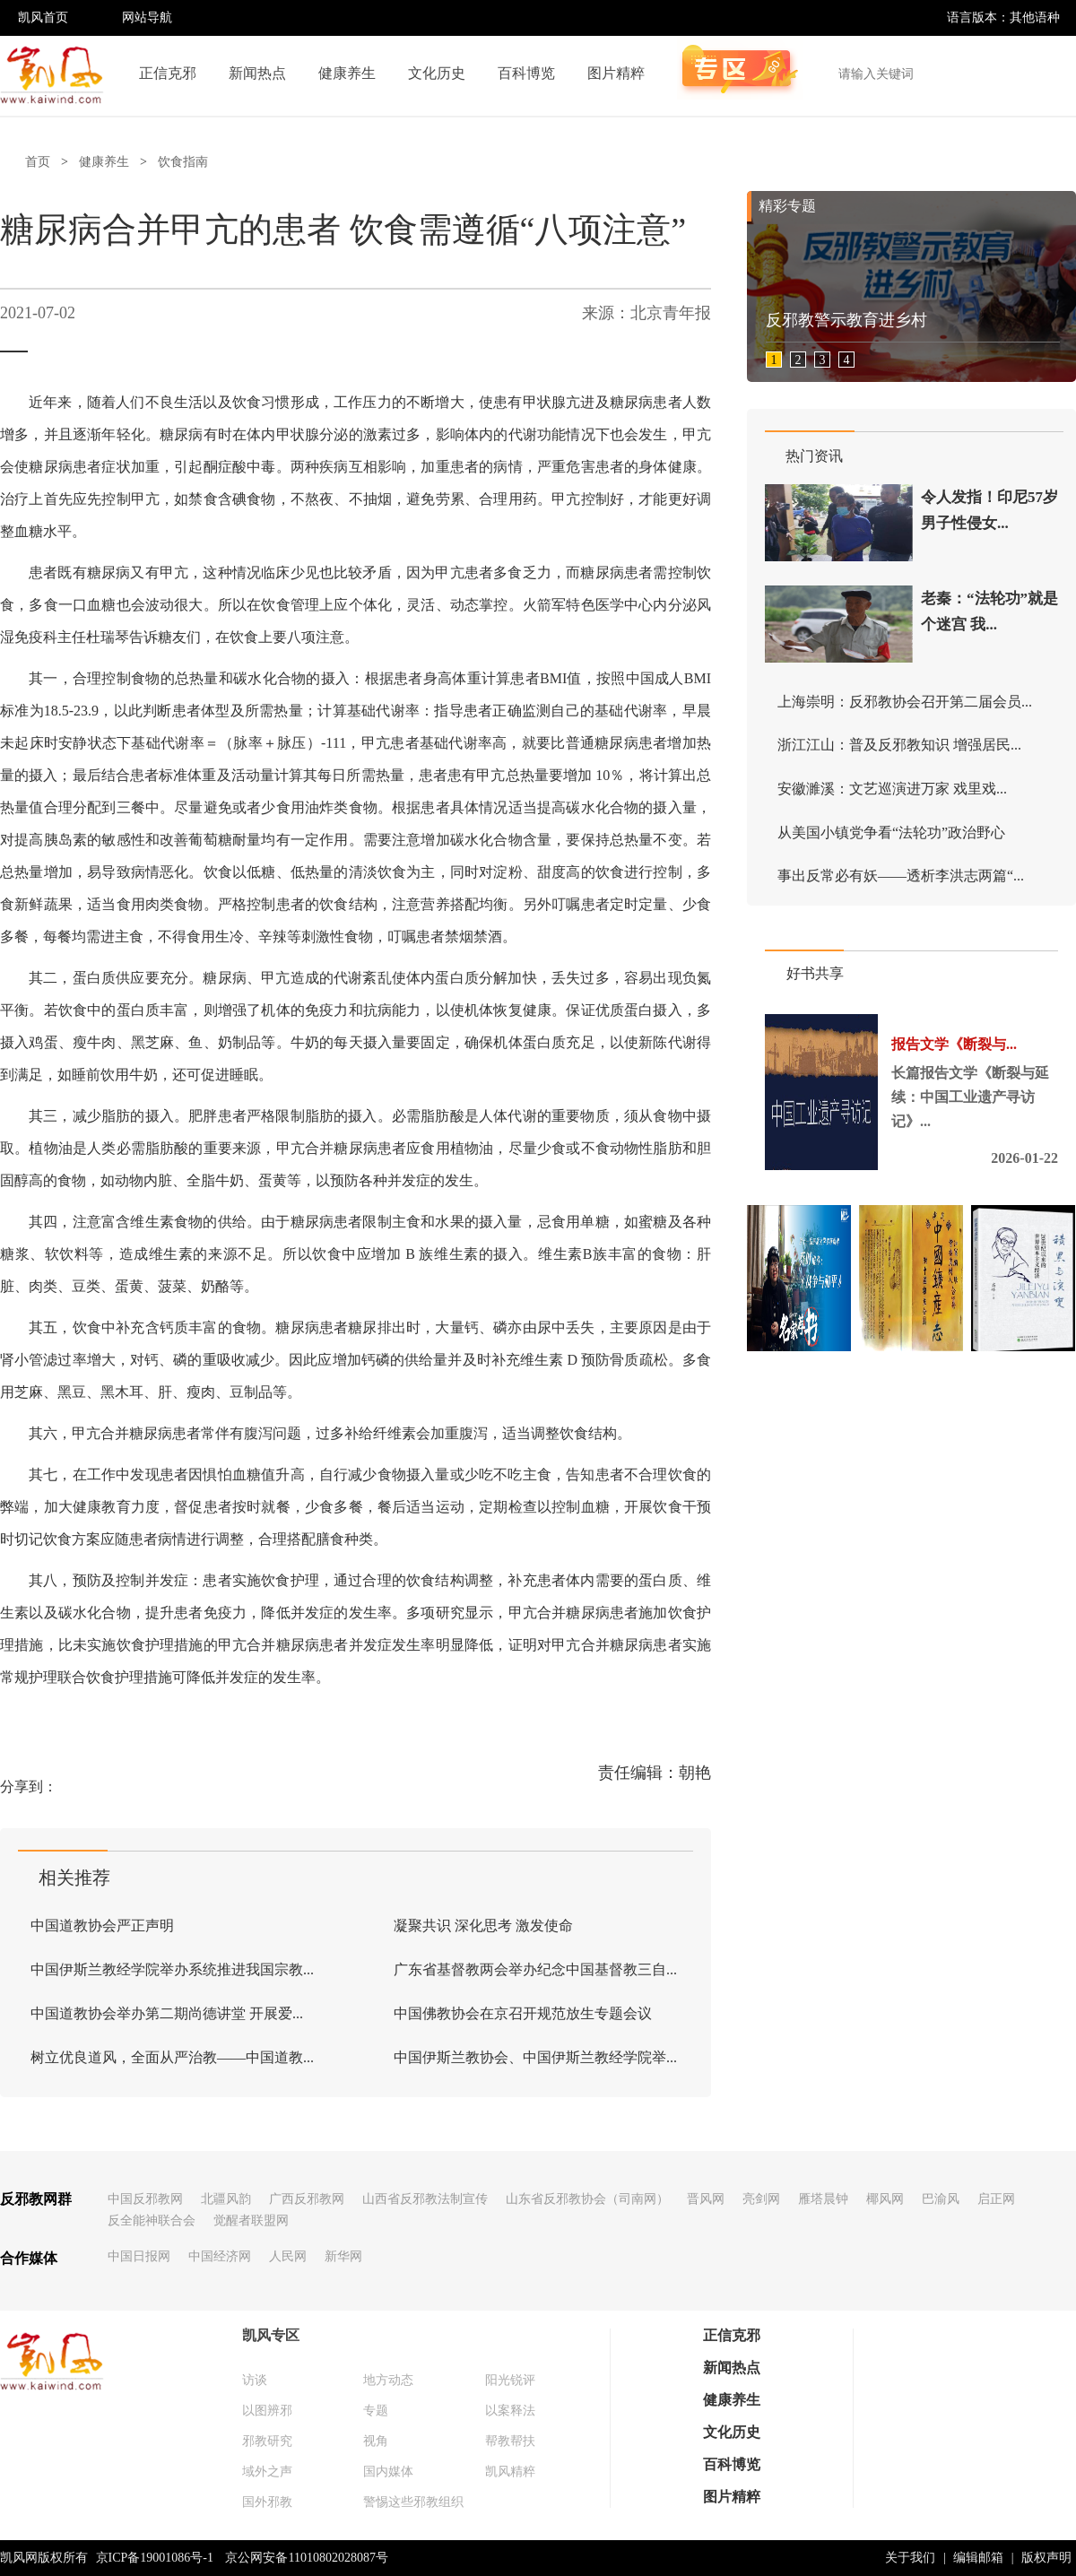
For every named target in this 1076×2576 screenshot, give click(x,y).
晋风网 (706, 2199)
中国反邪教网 (145, 2199)
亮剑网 (761, 2199)
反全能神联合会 (151, 2220)
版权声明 (1046, 2557)
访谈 (254, 2380)
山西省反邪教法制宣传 (425, 2199)
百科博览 (526, 73)
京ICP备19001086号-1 (154, 2557)
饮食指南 (183, 162)
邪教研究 (267, 2441)
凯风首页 (43, 17)
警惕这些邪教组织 (413, 2502)
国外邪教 (267, 2502)
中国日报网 (139, 2256)
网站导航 (147, 17)
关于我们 (910, 2557)
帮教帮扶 (510, 2441)
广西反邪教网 (306, 2199)
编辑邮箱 (978, 2557)
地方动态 (388, 2380)
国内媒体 (388, 2471)
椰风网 (885, 2199)
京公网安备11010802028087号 (306, 2557)
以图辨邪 (267, 2410)
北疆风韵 (226, 2199)
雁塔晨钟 (823, 2199)
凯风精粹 (510, 2471)
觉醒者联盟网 (251, 2220)
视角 (375, 2441)
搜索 (1053, 73)
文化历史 (436, 73)
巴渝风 (940, 2199)
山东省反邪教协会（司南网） (587, 2199)
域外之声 (267, 2471)
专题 (375, 2410)
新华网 (343, 2256)
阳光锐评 (510, 2380)
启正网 (996, 2199)
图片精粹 (616, 73)
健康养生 (347, 73)
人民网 (288, 2256)
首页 (37, 162)
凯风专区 (270, 2335)
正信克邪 (167, 73)
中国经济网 (219, 2256)
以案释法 (510, 2410)
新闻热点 (257, 73)
